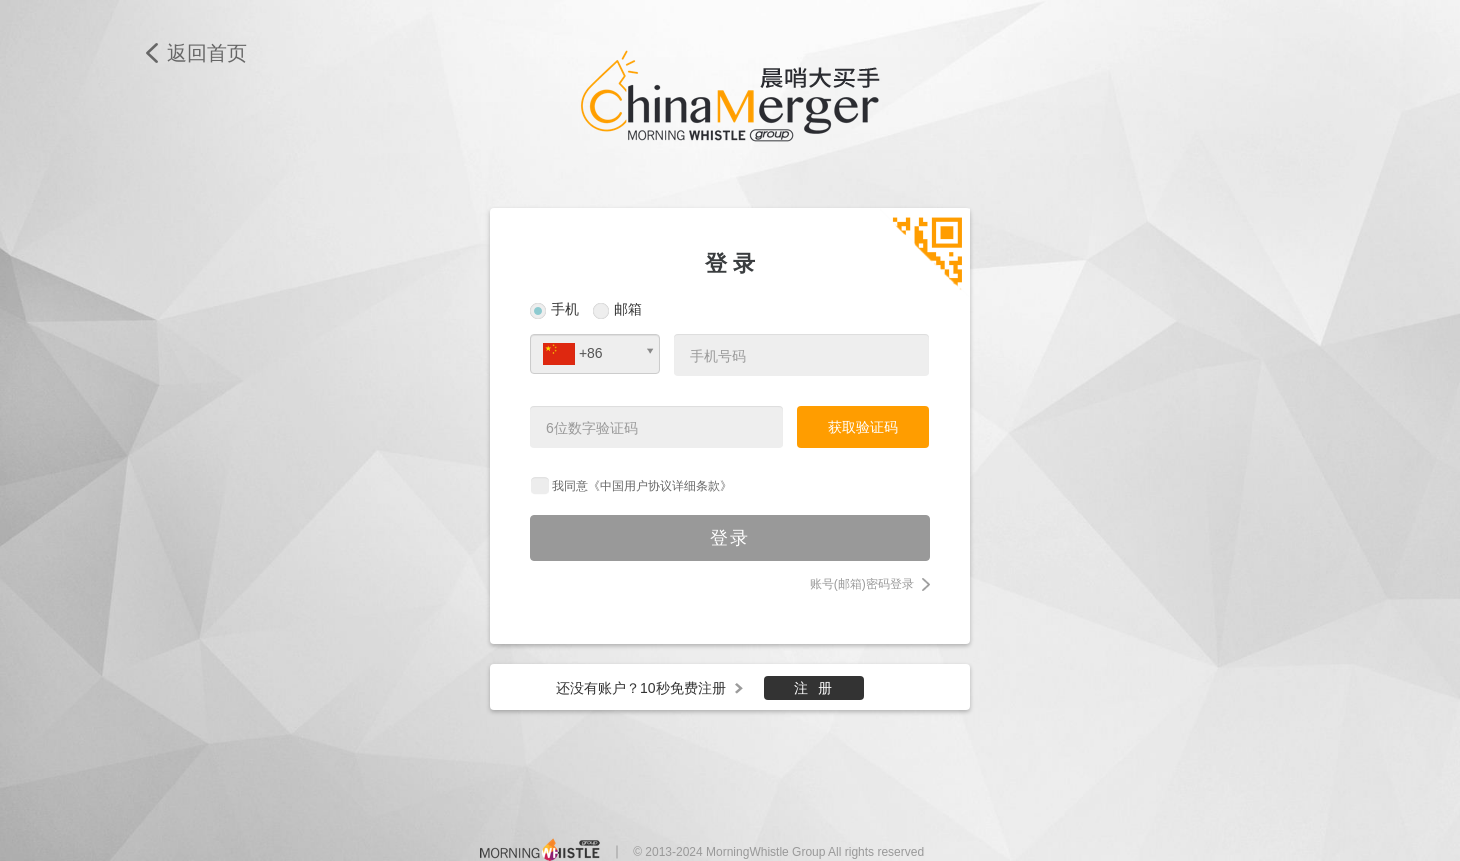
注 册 (814, 688)
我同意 (642, 486)
